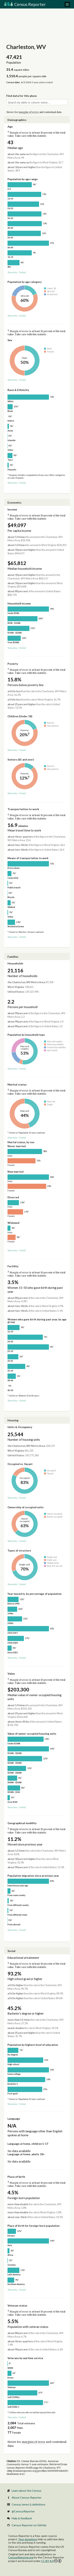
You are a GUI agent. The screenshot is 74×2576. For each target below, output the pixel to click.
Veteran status (17, 2305)
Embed (22, 272)
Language (13, 2118)
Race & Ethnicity (18, 390)
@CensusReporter (23, 2511)
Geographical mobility (22, 1823)
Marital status (17, 1084)
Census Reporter (25, 4)
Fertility (12, 1266)
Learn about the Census (26, 2490)
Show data (12, 272)
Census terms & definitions (28, 2504)
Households (15, 963)
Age (10, 126)
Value (11, 1673)
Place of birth (16, 2176)
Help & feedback (22, 2518)
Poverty (12, 663)
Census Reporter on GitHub (29, 2525)
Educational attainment (23, 1957)
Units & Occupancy (19, 1427)
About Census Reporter (26, 2497)
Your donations (27, 2539)
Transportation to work (23, 809)
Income (12, 509)
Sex (9, 340)
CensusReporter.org (21, 2557)
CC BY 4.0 (51, 2561)
